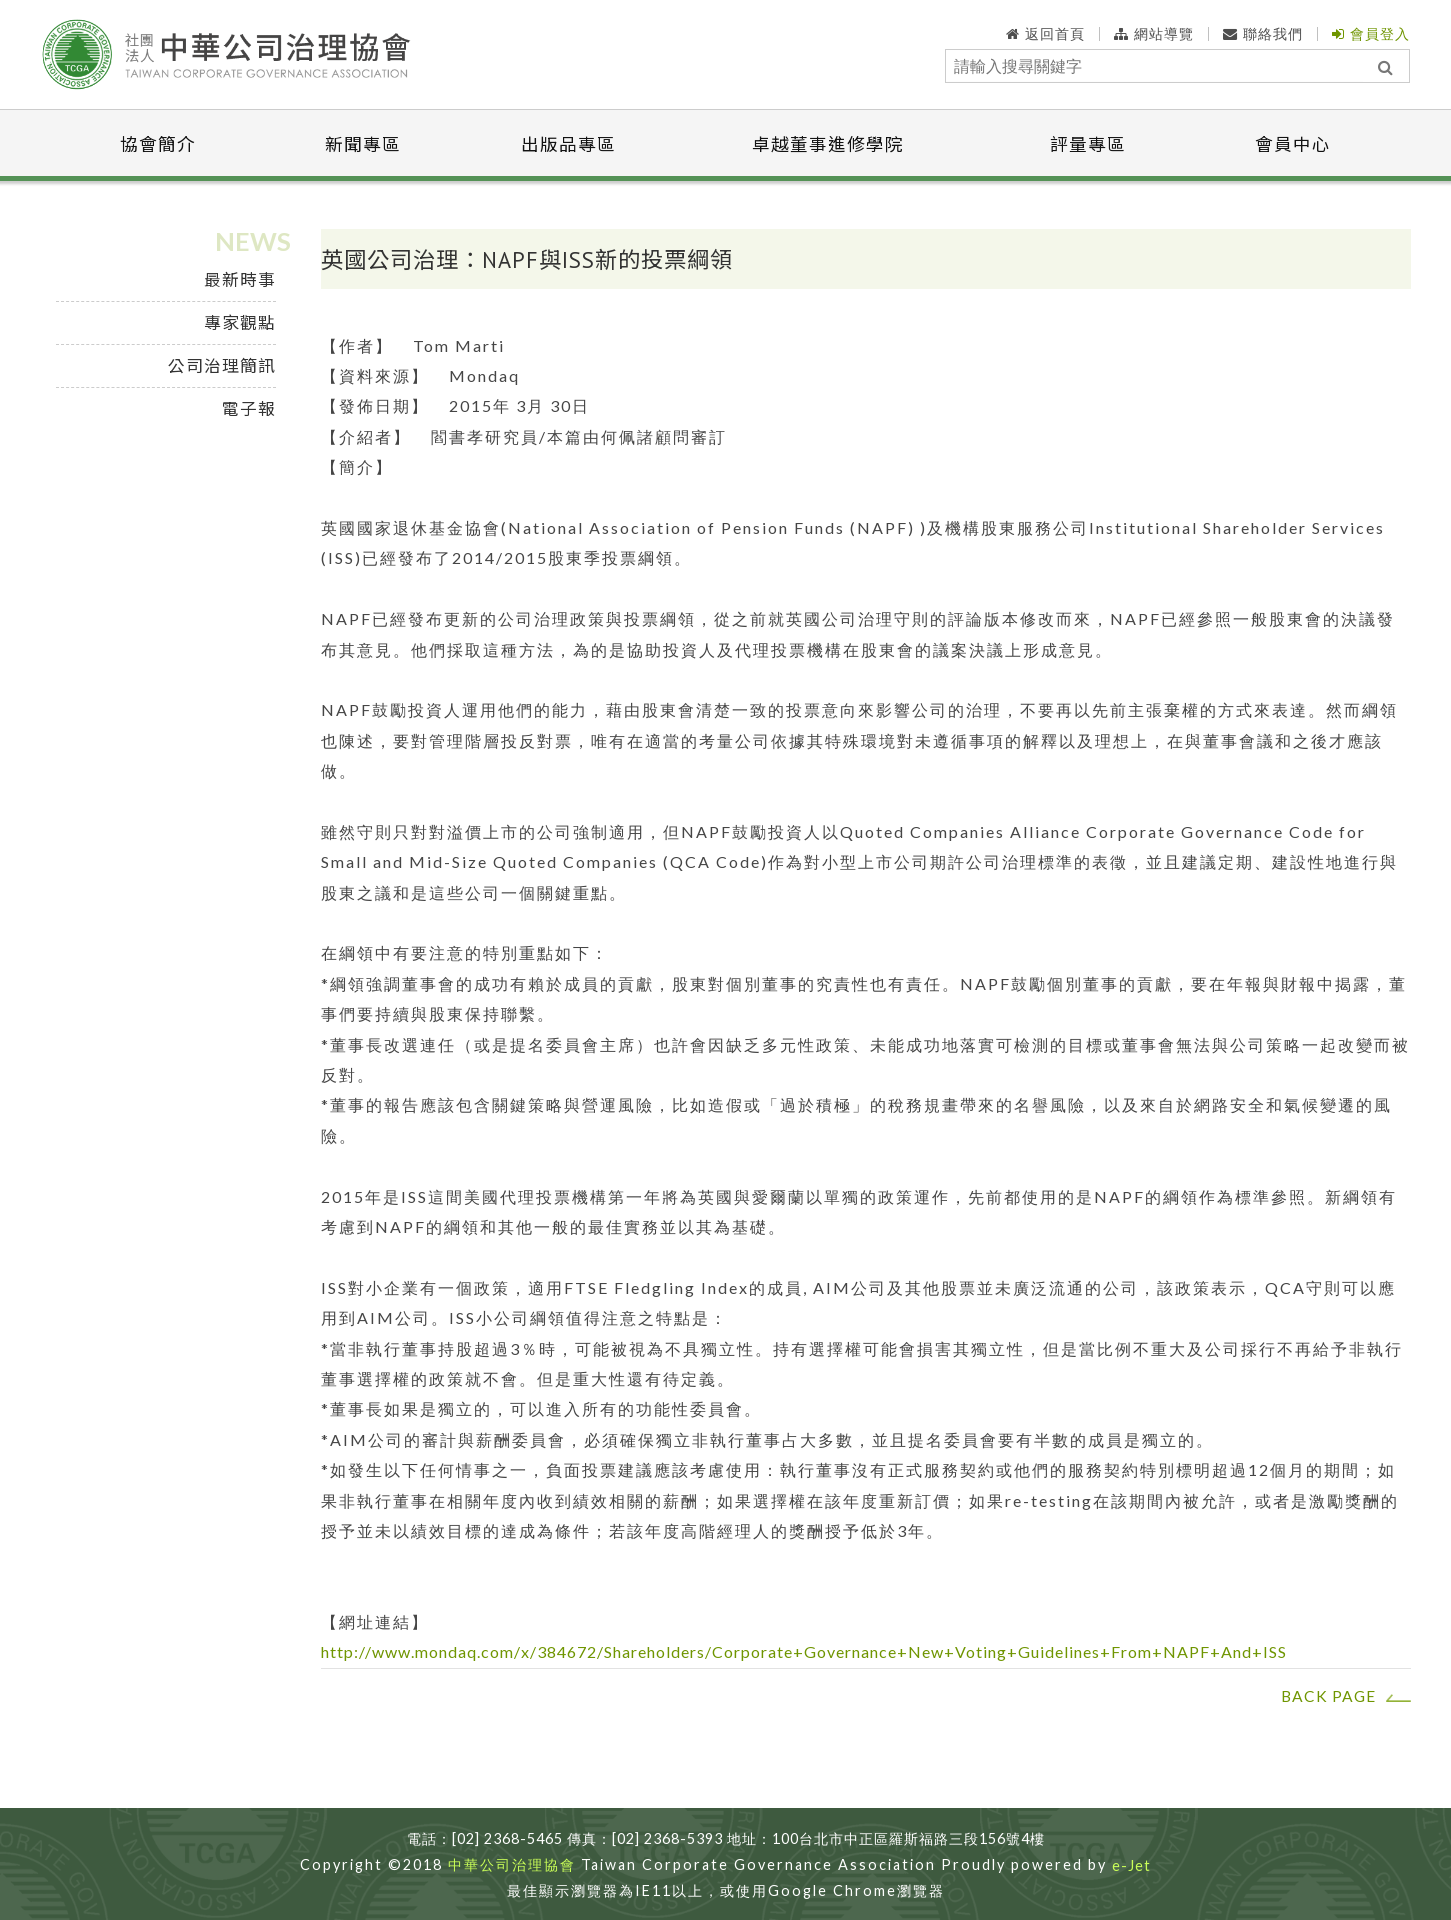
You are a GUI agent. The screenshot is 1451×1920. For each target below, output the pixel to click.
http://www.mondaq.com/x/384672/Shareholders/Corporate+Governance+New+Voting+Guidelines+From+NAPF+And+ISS (804, 1651)
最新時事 (240, 279)
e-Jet (1131, 1866)
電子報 (249, 408)
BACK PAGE (1328, 1696)
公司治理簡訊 (222, 365)
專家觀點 (240, 322)
